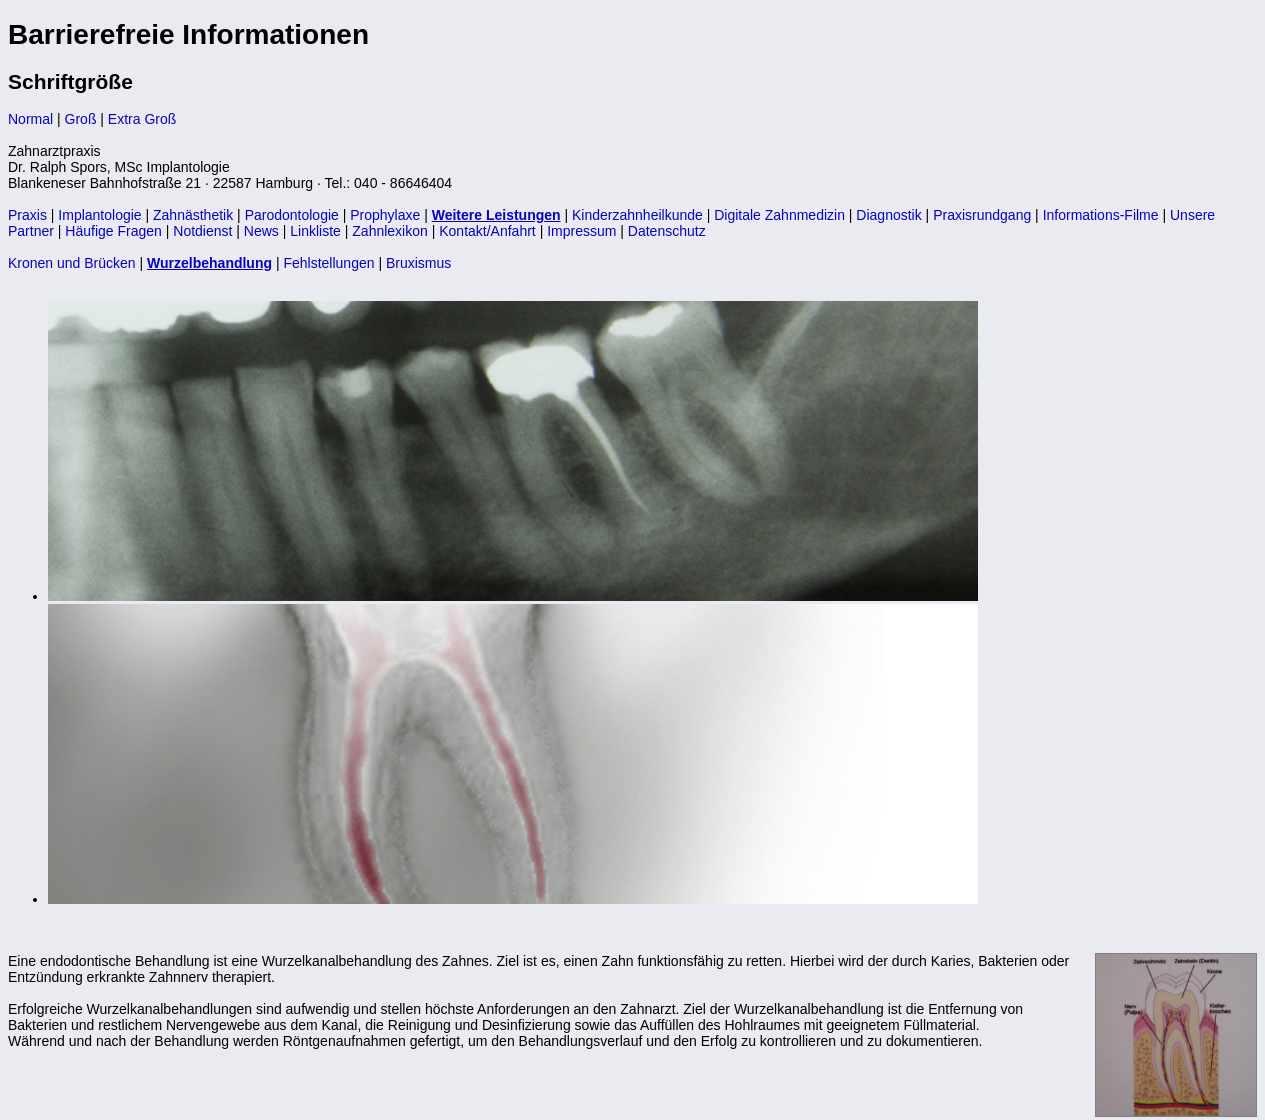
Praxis (27, 215)
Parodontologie (292, 215)
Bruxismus (418, 263)
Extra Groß (142, 119)
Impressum (581, 231)
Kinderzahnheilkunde (637, 215)
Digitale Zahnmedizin (779, 215)
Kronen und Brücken (72, 263)
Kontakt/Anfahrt (487, 231)
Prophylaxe (385, 215)
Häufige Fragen (113, 231)
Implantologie (99, 215)
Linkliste (315, 231)
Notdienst (202, 231)
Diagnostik (888, 215)
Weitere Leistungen (496, 215)
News (261, 231)
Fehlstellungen (328, 263)
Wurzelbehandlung (209, 263)
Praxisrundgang (982, 215)
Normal (30, 119)
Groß (81, 119)
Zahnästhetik (193, 215)
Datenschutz (667, 231)
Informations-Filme (1101, 215)
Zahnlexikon (390, 231)
